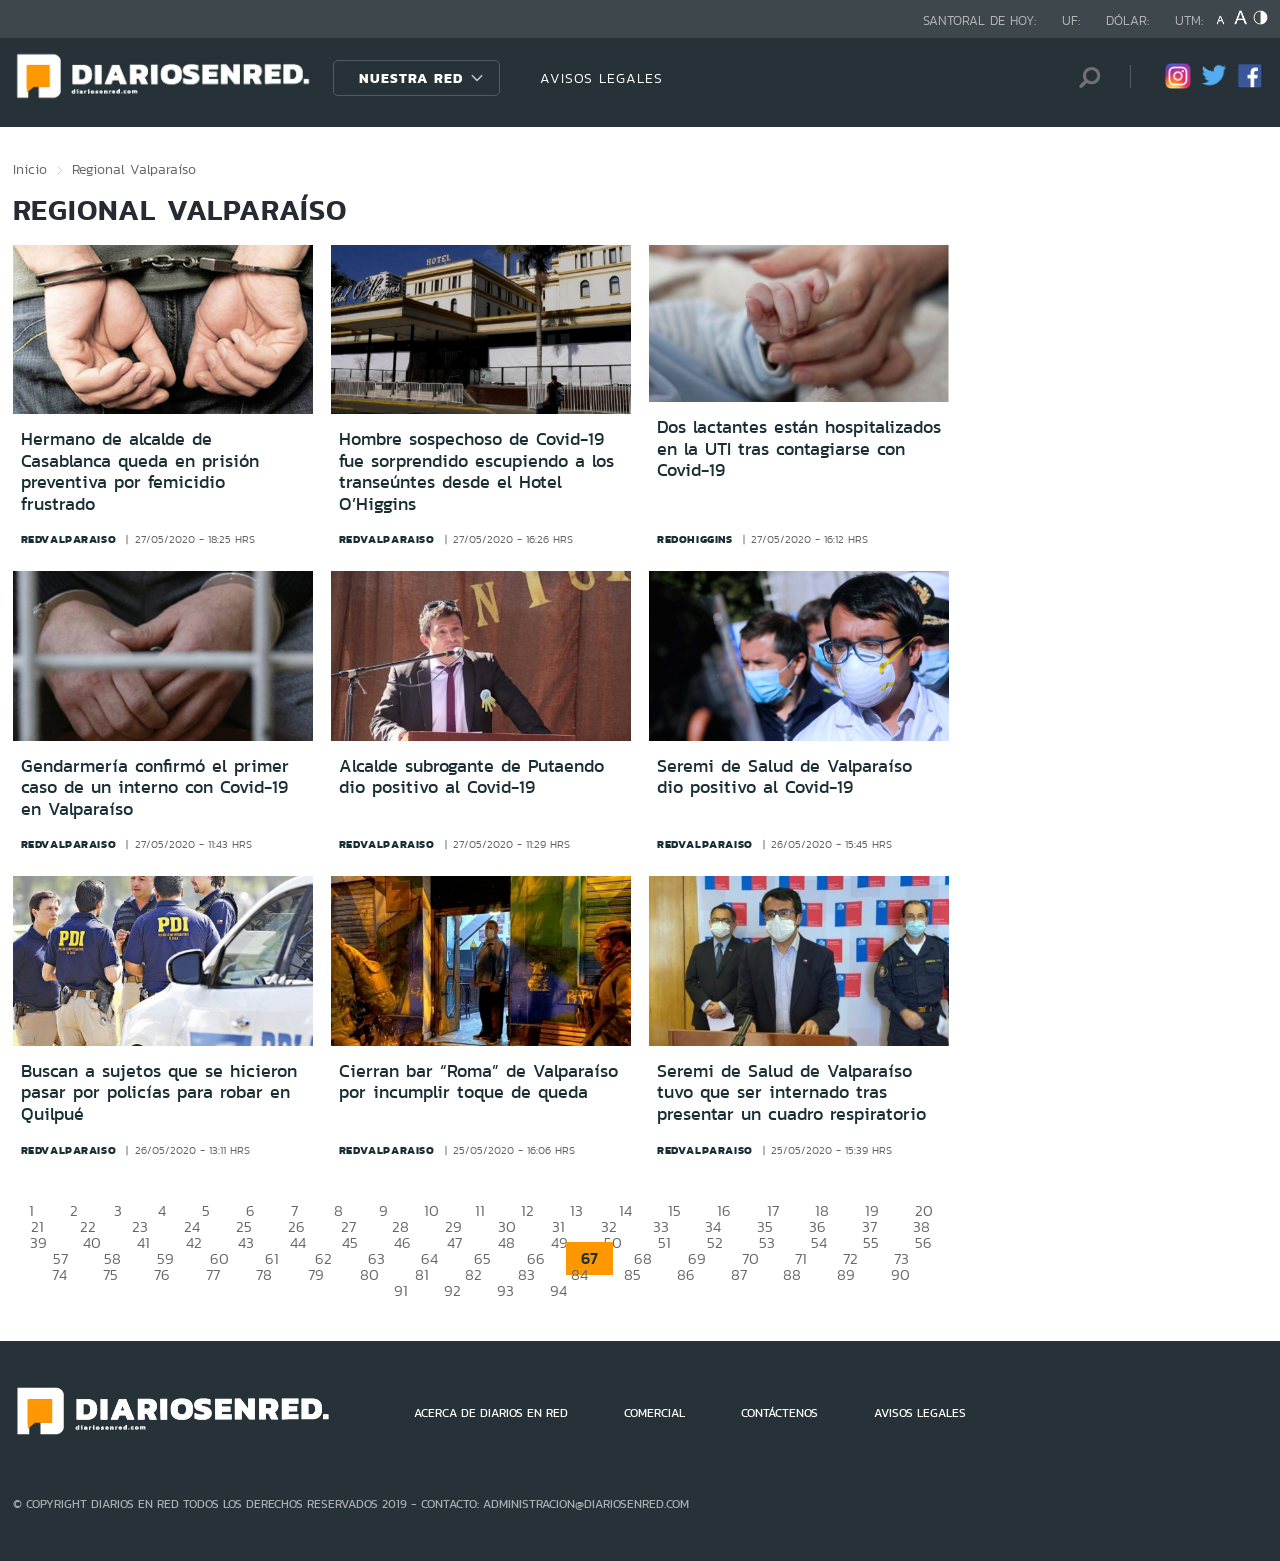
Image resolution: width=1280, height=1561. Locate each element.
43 (246, 1242)
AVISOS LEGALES (601, 78)
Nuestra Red (411, 78)
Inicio (30, 169)
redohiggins (695, 539)
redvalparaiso (69, 539)
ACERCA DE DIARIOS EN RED (491, 1413)
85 (632, 1274)
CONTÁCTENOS (779, 1413)
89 (846, 1274)
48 (506, 1242)
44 (298, 1242)
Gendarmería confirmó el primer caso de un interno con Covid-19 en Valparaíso (155, 787)
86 (686, 1274)
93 (505, 1290)
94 (558, 1290)
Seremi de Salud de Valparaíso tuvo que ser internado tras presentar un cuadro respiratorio (791, 1092)
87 (739, 1274)
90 (900, 1274)
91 (401, 1290)
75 (110, 1274)
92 (452, 1290)
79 (316, 1274)
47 (454, 1242)
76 (162, 1274)
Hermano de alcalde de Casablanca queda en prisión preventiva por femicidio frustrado (140, 471)
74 (59, 1274)
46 (402, 1242)
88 (792, 1274)
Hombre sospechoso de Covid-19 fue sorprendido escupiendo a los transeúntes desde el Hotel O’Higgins (476, 471)
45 (350, 1242)
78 (264, 1274)
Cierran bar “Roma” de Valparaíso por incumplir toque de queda (478, 1082)
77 (213, 1274)
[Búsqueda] (1085, 77)
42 (194, 1242)
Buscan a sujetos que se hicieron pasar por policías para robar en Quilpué (159, 1092)
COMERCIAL (654, 1413)
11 (480, 1210)
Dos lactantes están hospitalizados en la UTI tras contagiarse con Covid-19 (799, 448)
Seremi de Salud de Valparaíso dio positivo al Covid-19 (784, 777)
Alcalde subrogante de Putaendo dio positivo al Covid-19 (471, 777)
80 (369, 1274)
